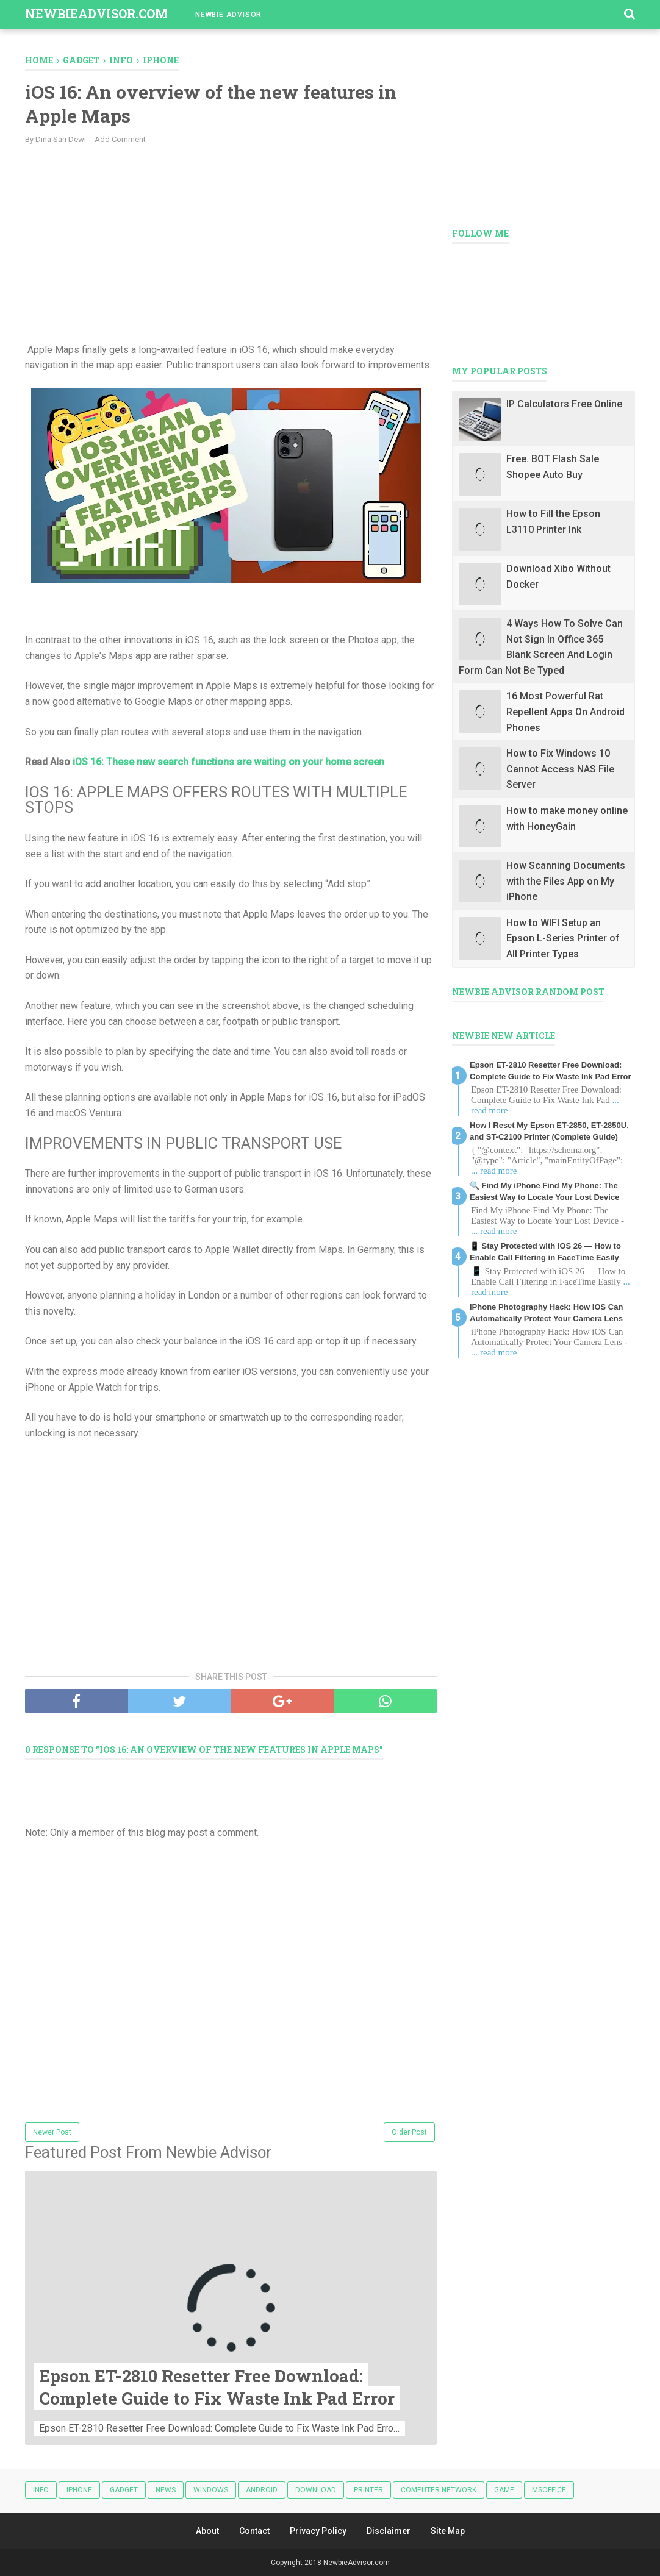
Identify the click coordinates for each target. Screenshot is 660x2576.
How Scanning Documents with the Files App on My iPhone (565, 881)
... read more (494, 1171)
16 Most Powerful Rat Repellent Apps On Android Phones (565, 711)
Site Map (448, 2531)
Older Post (409, 2132)
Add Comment (120, 139)
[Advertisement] (231, 242)
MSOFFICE (549, 2490)
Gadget (124, 2490)
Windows (210, 2490)
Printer (368, 2490)
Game (504, 2490)
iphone (79, 2490)
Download (315, 2490)
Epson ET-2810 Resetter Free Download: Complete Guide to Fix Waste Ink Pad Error (218, 2387)
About (207, 2531)
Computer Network (438, 2490)
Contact (254, 2531)
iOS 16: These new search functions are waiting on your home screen (228, 762)
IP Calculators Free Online (564, 404)
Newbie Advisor (228, 14)
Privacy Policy (318, 2531)
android (262, 2490)
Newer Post (52, 2132)
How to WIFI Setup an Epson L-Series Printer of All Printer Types (563, 938)
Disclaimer (389, 2531)
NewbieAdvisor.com (96, 13)
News (166, 2490)
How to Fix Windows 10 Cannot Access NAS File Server (560, 768)
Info (41, 2490)
